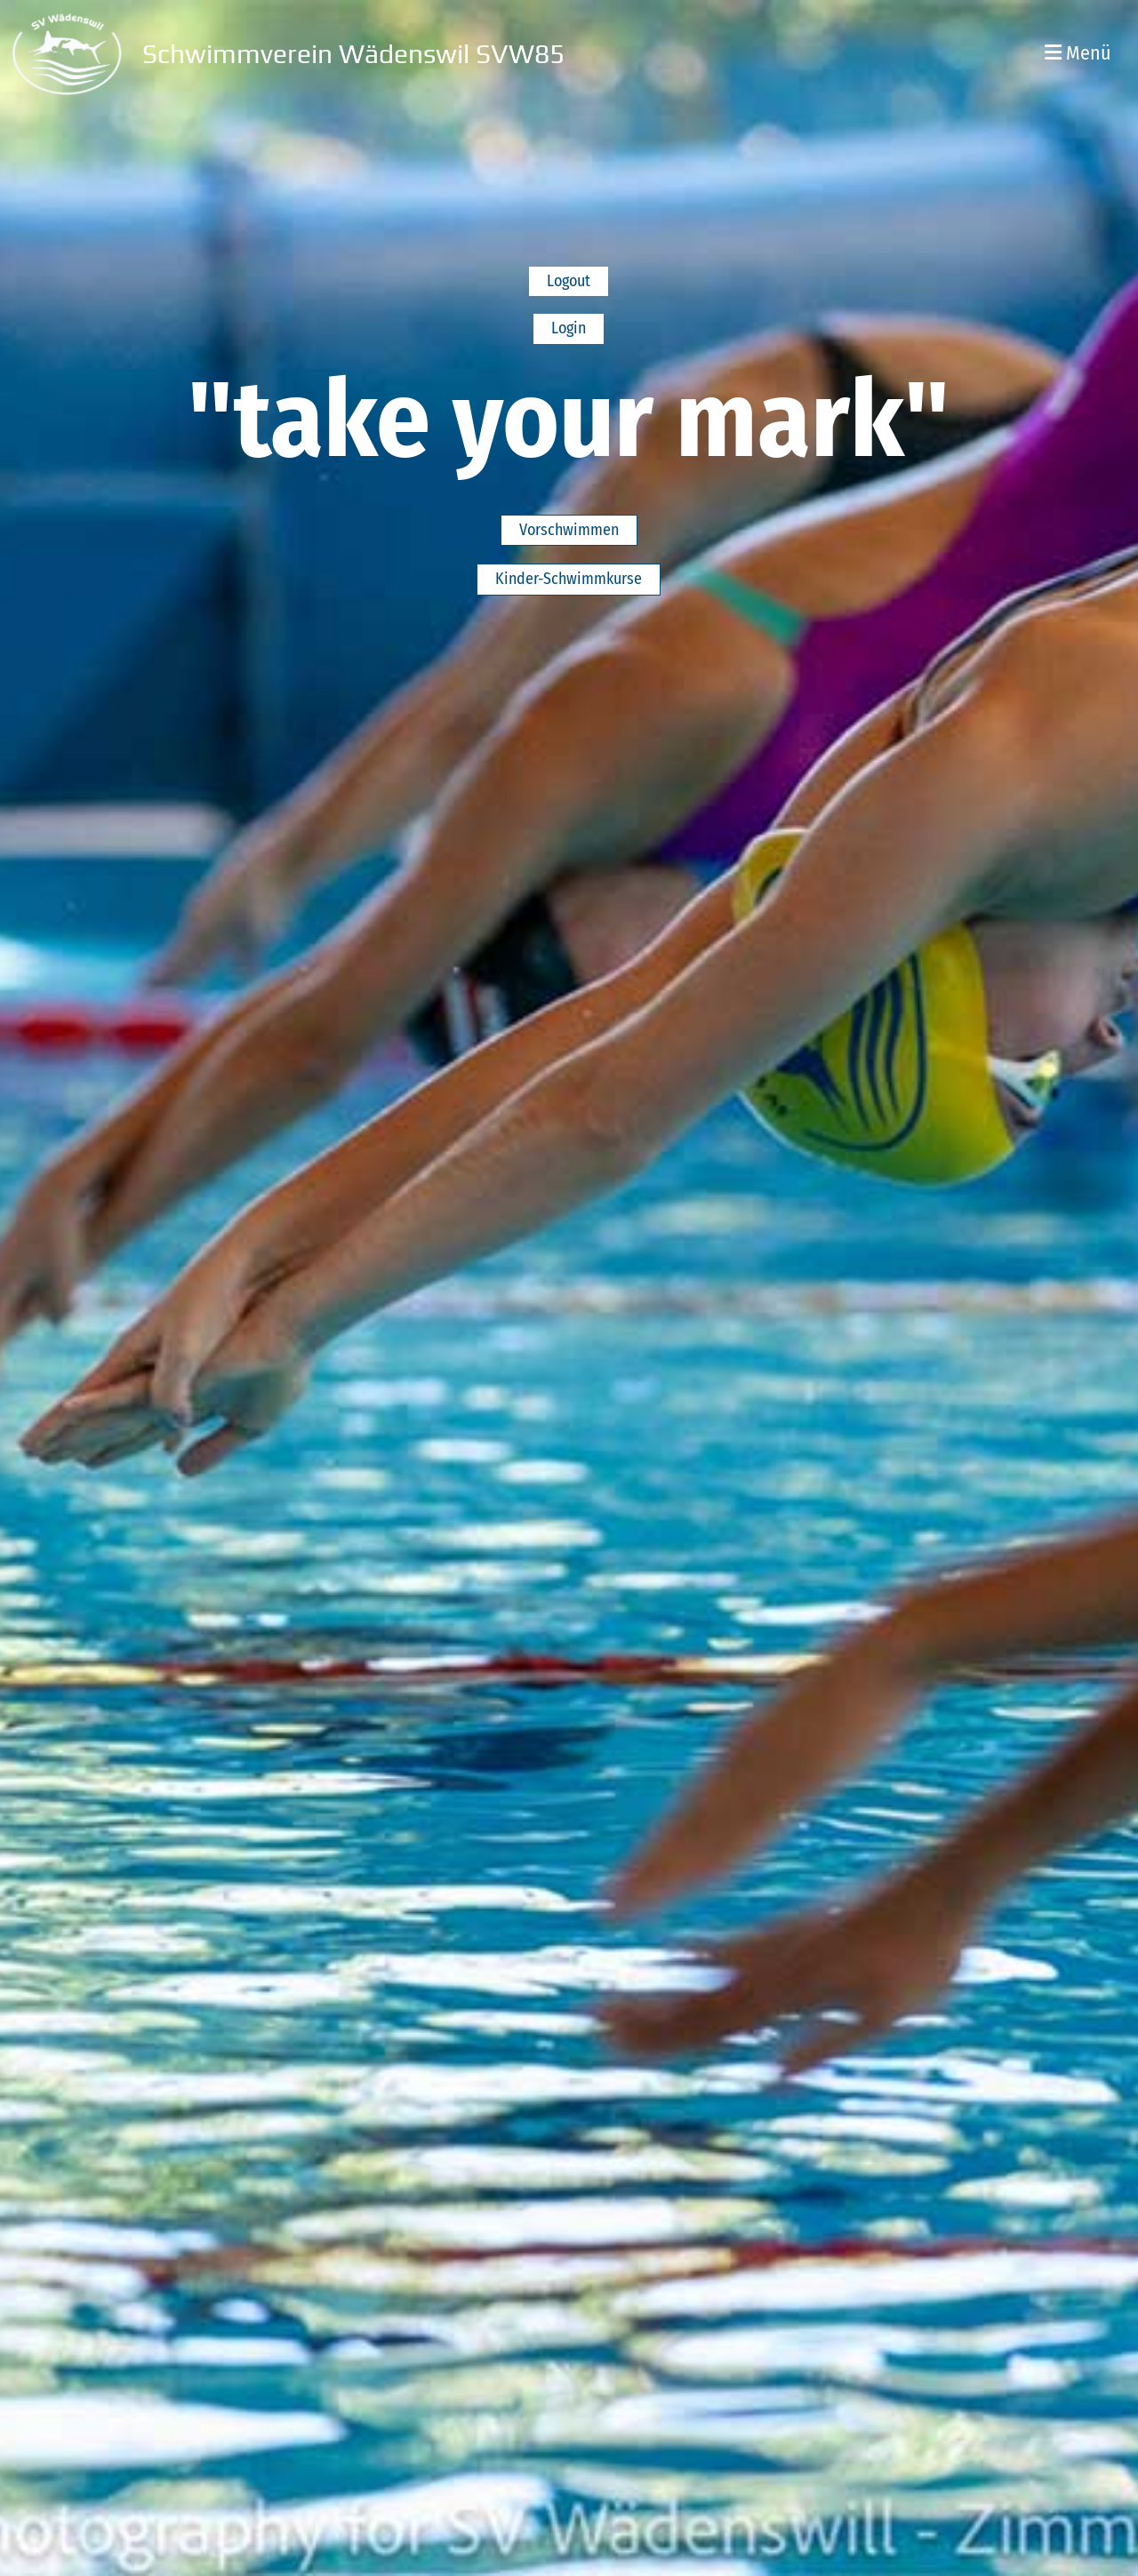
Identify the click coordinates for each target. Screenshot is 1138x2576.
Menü (1078, 53)
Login (568, 328)
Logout (568, 281)
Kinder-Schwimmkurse (568, 578)
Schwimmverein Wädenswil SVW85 (353, 53)
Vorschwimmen (569, 530)
